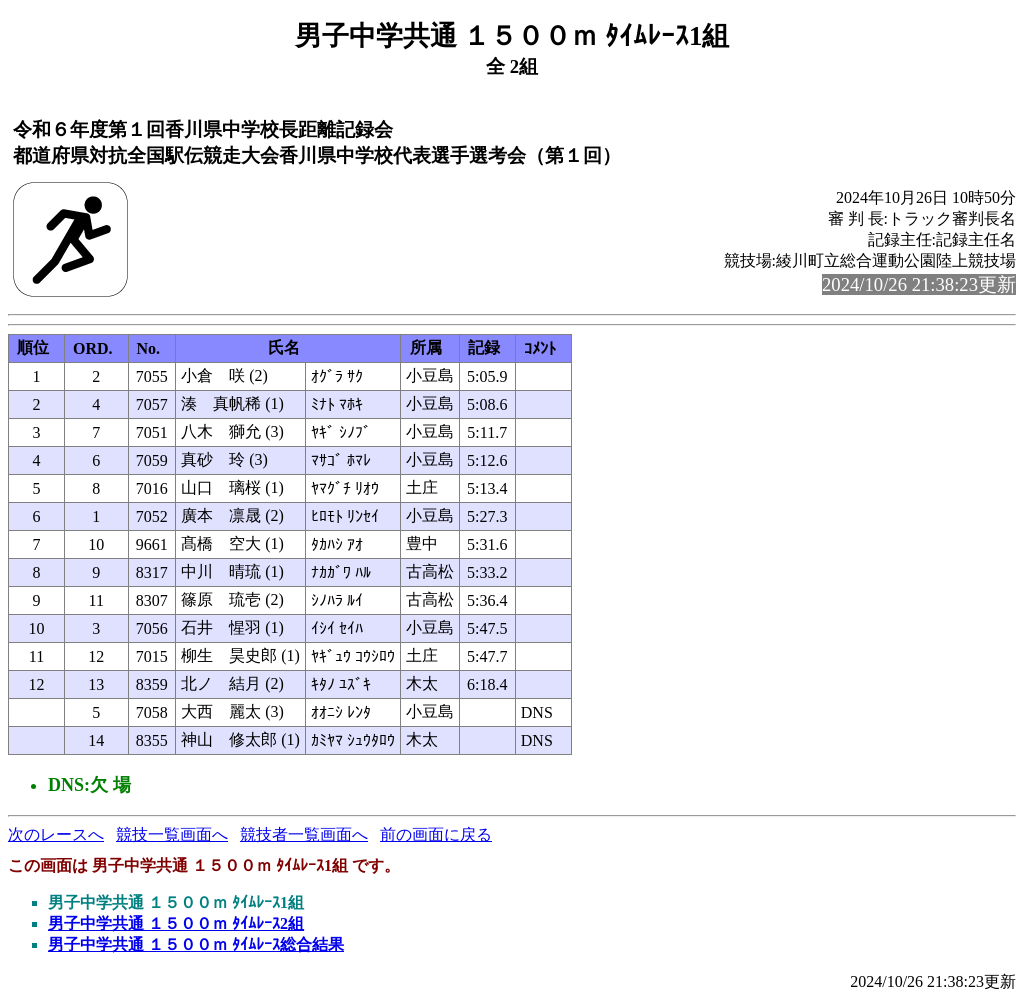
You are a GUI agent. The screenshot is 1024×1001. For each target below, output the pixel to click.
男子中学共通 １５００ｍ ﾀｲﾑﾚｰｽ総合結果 (196, 944)
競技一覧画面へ (172, 834)
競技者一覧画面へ (304, 834)
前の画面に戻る (436, 834)
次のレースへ (56, 834)
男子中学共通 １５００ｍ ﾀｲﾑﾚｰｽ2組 (176, 923)
